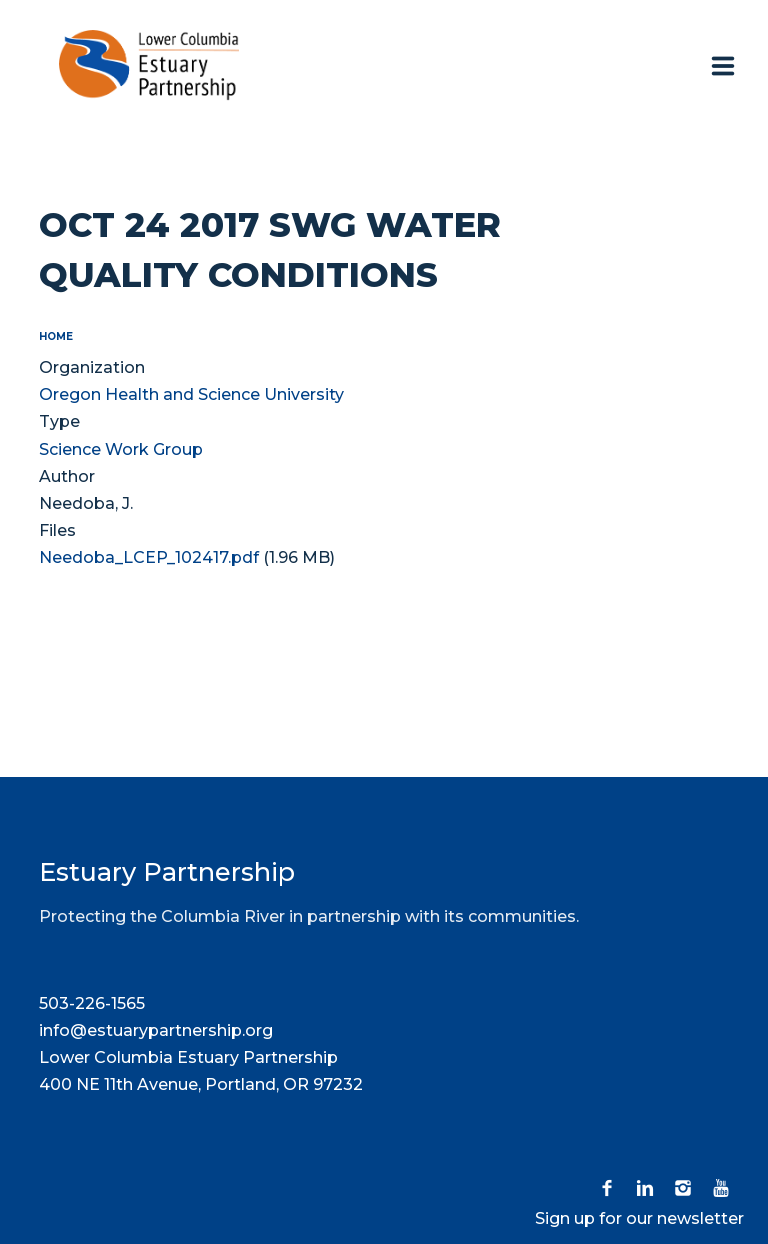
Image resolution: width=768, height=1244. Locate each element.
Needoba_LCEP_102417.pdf (149, 557)
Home (56, 336)
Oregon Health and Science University (191, 394)
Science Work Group (121, 449)
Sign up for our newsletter (639, 1218)
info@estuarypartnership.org (156, 1030)
